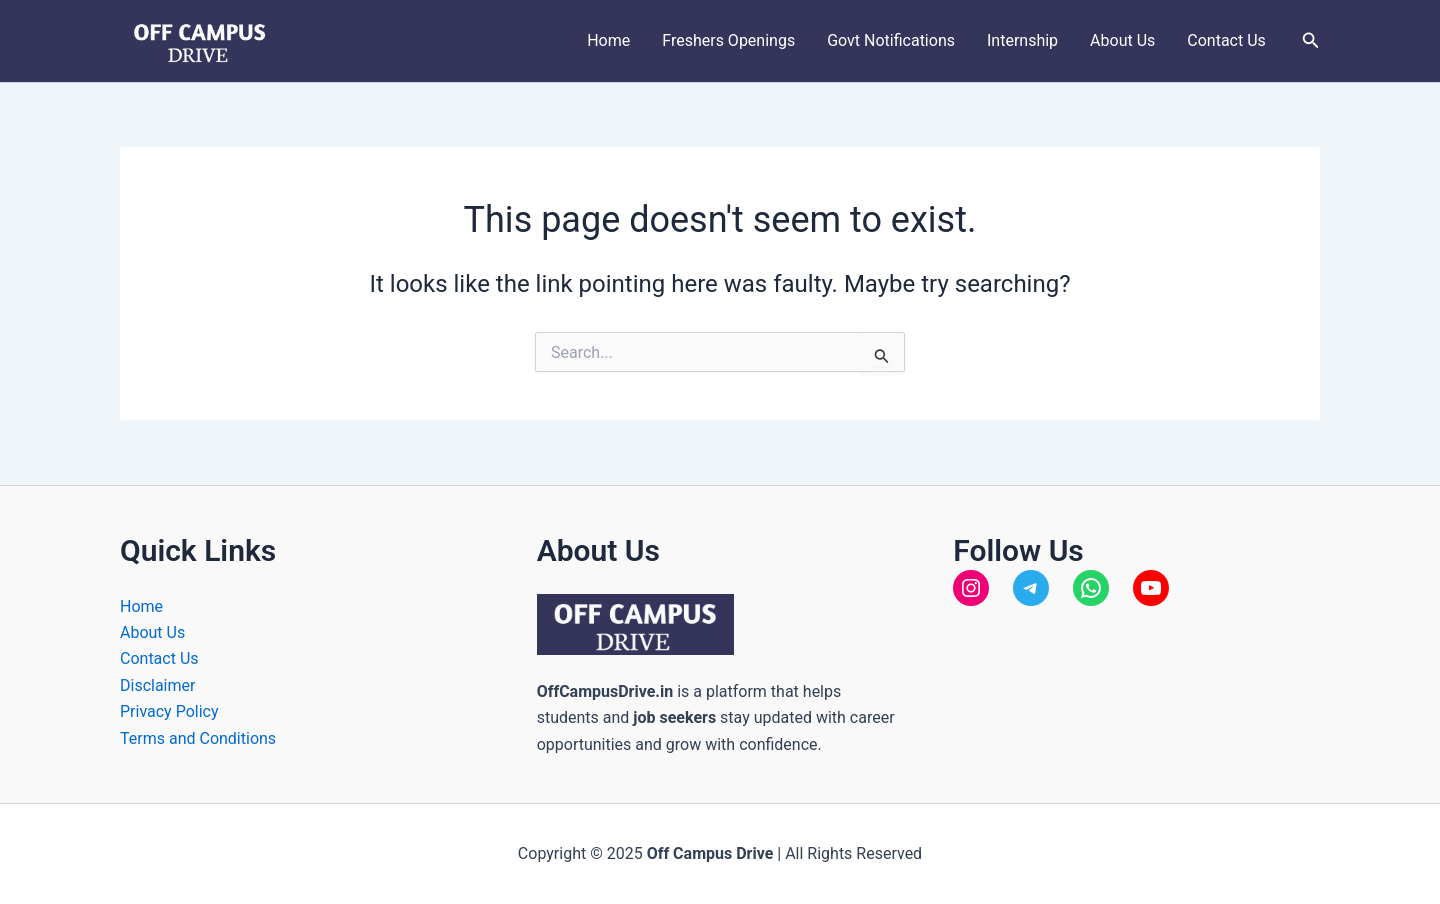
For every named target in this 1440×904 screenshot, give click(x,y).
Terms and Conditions (198, 738)
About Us (1122, 40)
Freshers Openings (728, 40)
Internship (1022, 40)
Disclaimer (157, 685)
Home (608, 40)
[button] (1311, 40)
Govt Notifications (891, 40)
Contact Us (1226, 40)
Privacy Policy (169, 711)
